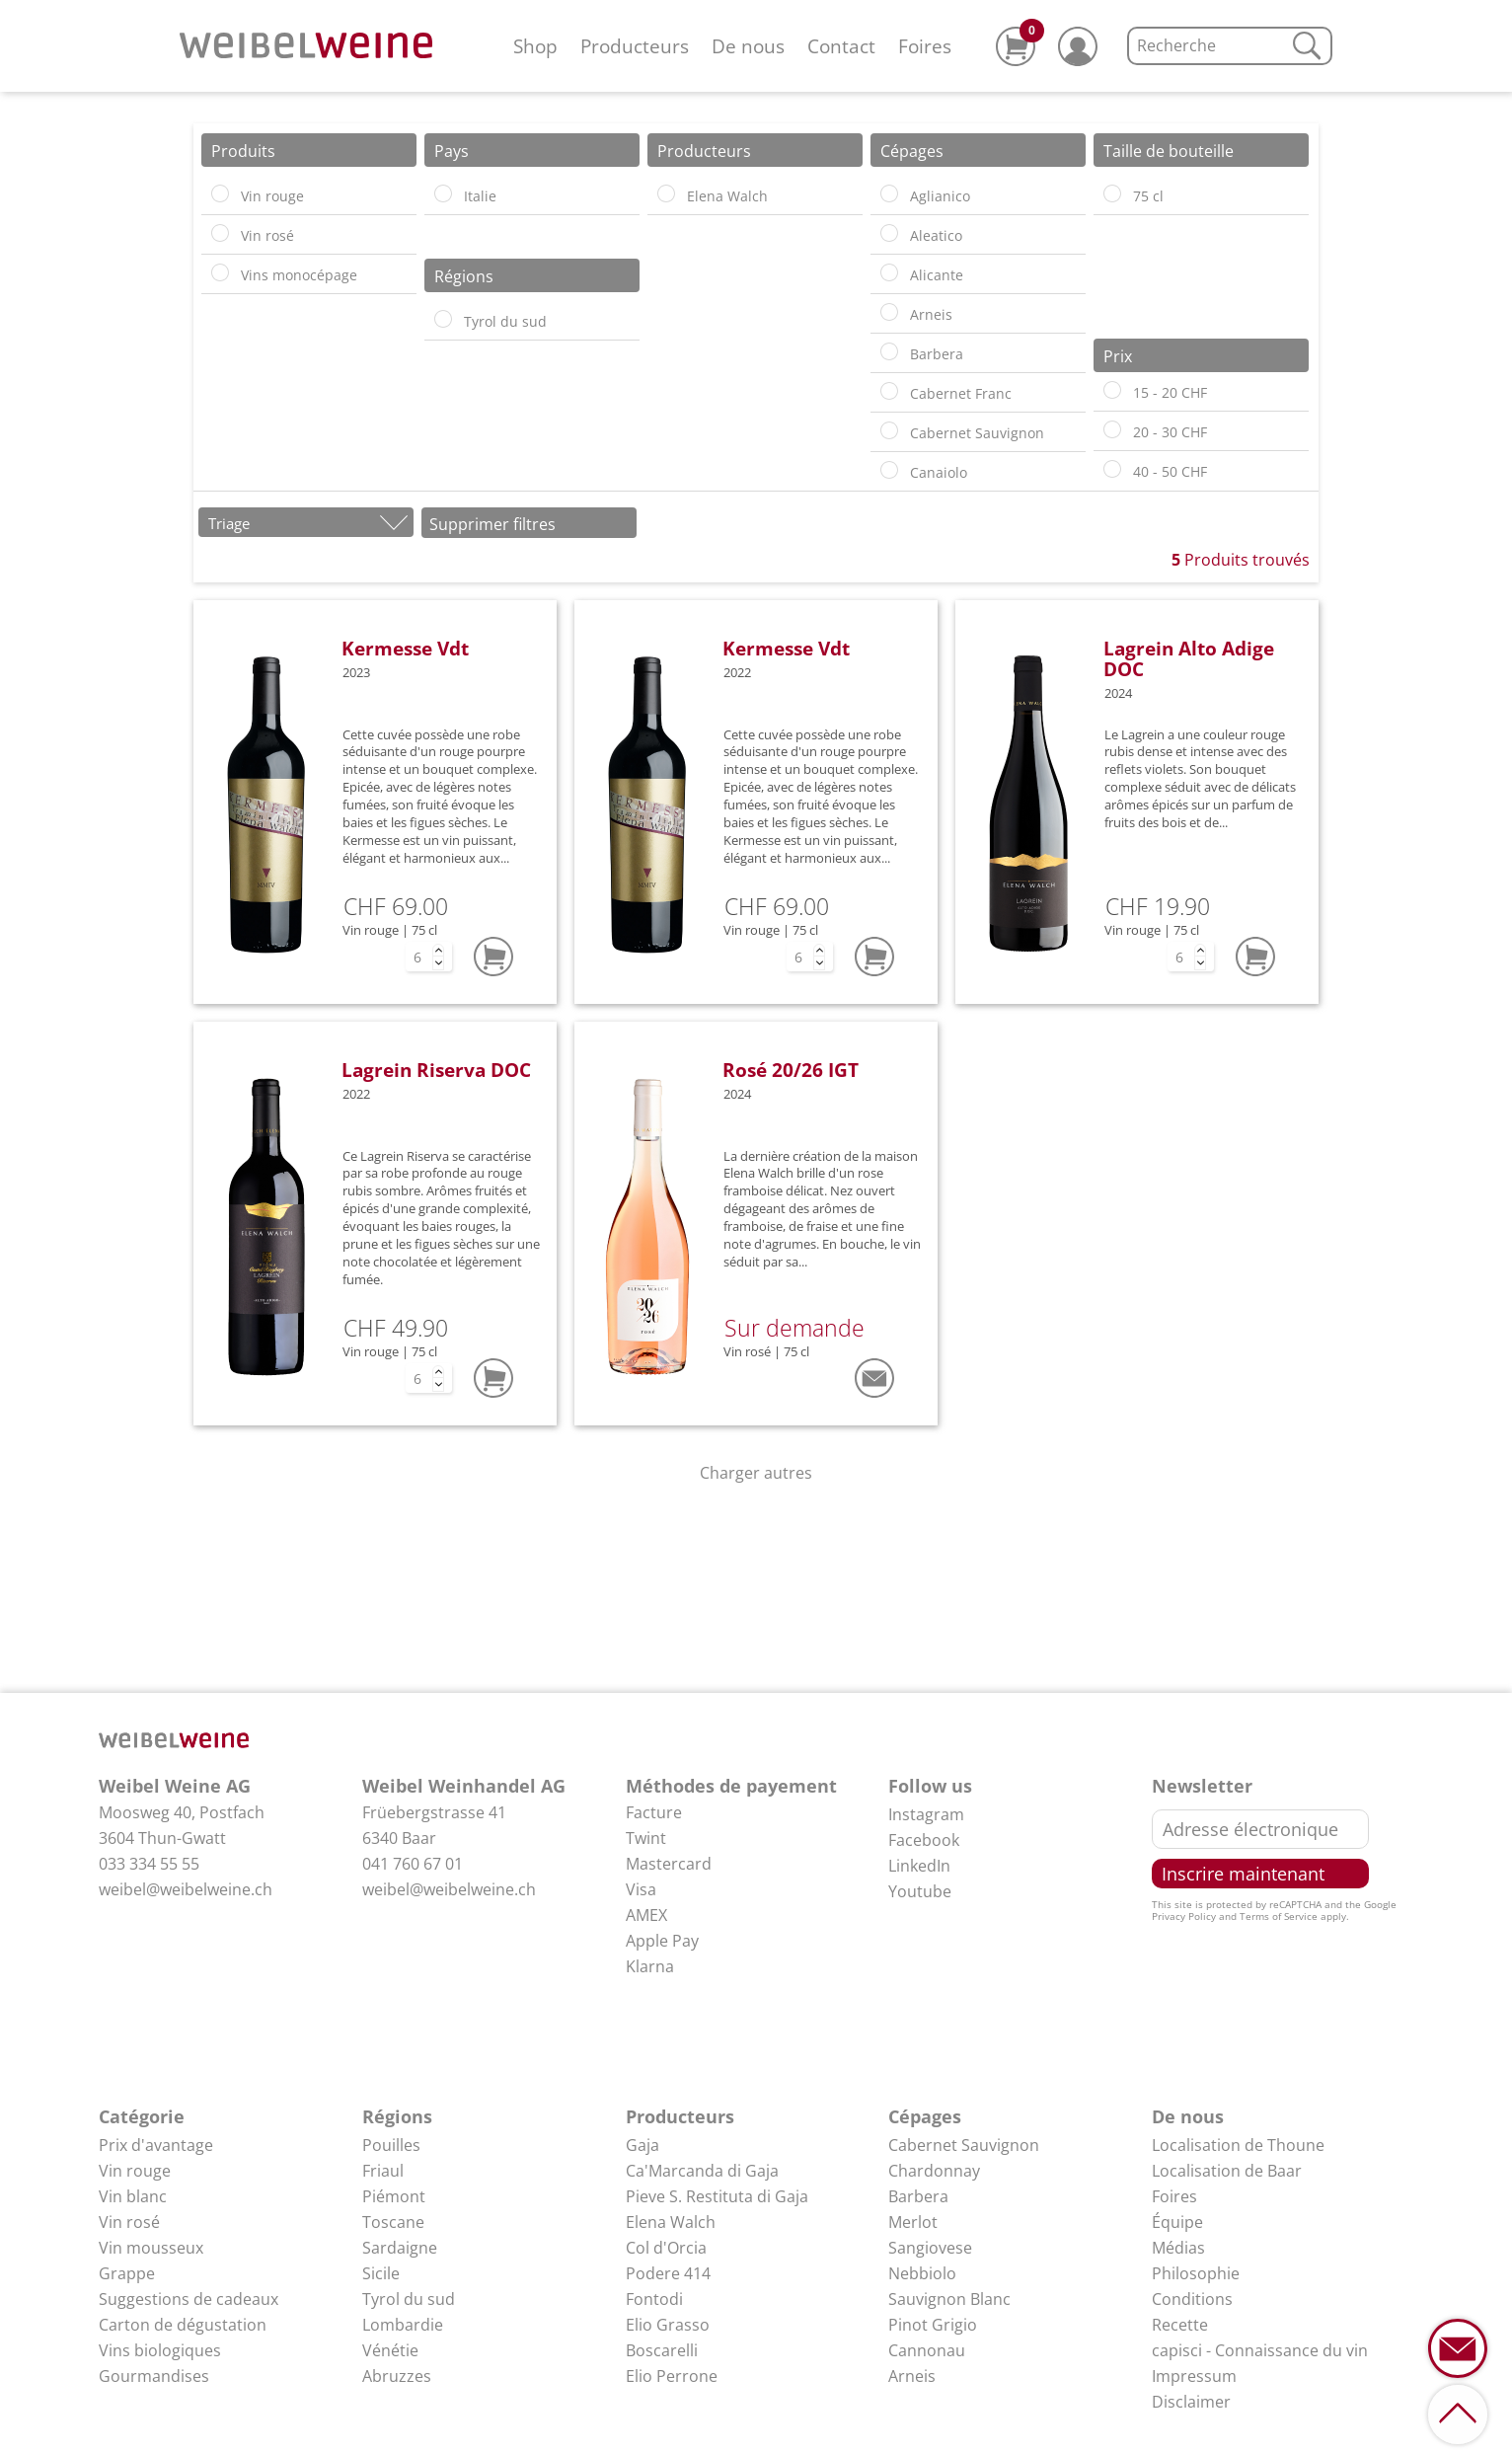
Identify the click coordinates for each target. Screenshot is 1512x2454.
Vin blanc (133, 2196)
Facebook (923, 1840)
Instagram (926, 1814)
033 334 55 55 (149, 1864)
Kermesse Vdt (405, 648)
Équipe (1177, 2222)
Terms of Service (1279, 1916)
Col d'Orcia (666, 2248)
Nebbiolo (922, 2273)
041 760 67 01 (412, 1864)
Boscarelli (662, 2350)
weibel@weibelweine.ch (185, 1889)
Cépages (924, 2116)
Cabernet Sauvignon (963, 2145)
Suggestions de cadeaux (188, 2299)
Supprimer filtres (492, 524)
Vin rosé (129, 2222)
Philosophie (1196, 2273)
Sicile (381, 2273)
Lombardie (402, 2325)
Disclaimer (1191, 2402)
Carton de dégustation (182, 2325)
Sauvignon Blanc (949, 2299)
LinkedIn (919, 1866)
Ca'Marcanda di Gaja (702, 2171)
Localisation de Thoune (1238, 2145)
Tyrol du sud (408, 2299)
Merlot (913, 2222)
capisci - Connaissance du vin (1260, 2350)
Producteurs (634, 46)
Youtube (919, 1891)
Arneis (912, 2376)
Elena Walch (671, 2222)
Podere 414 (668, 2273)
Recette (1180, 2325)
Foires (924, 46)
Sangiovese (930, 2248)
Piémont (393, 2196)
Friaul (383, 2171)
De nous (748, 46)
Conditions (1192, 2299)
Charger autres (756, 1473)
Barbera (918, 2196)
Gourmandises (154, 2376)
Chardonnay (934, 2171)
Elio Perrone (672, 2376)
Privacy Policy (1184, 1916)
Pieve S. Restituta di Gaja (717, 2196)
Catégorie (142, 2116)
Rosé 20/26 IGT (790, 1069)
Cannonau (926, 2350)
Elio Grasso (668, 2325)
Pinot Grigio (932, 2325)
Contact (841, 46)
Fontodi (654, 2299)
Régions (397, 2116)
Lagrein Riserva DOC (436, 1069)
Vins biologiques (160, 2350)
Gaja (642, 2145)
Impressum (1194, 2376)
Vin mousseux (151, 2248)
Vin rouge (135, 2171)
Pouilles (391, 2145)
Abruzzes (396, 2376)
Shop (535, 46)
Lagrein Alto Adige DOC (1188, 658)
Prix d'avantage (156, 2145)
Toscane (393, 2222)
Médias (1178, 2248)
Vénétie (390, 2350)
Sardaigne (399, 2248)
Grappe (127, 2273)
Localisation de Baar (1227, 2171)
